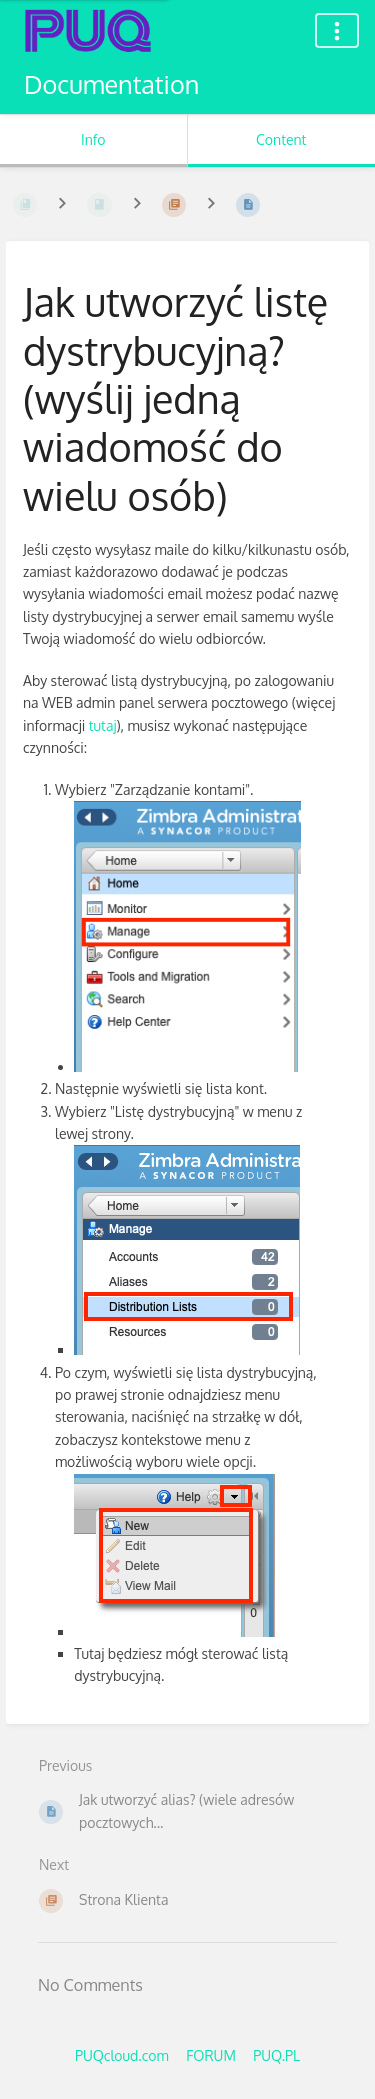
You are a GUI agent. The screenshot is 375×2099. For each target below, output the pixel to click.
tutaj (103, 725)
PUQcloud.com (122, 2055)
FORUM (211, 2055)
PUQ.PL (276, 2055)
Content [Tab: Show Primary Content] (281, 139)
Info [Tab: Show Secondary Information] (93, 139)
